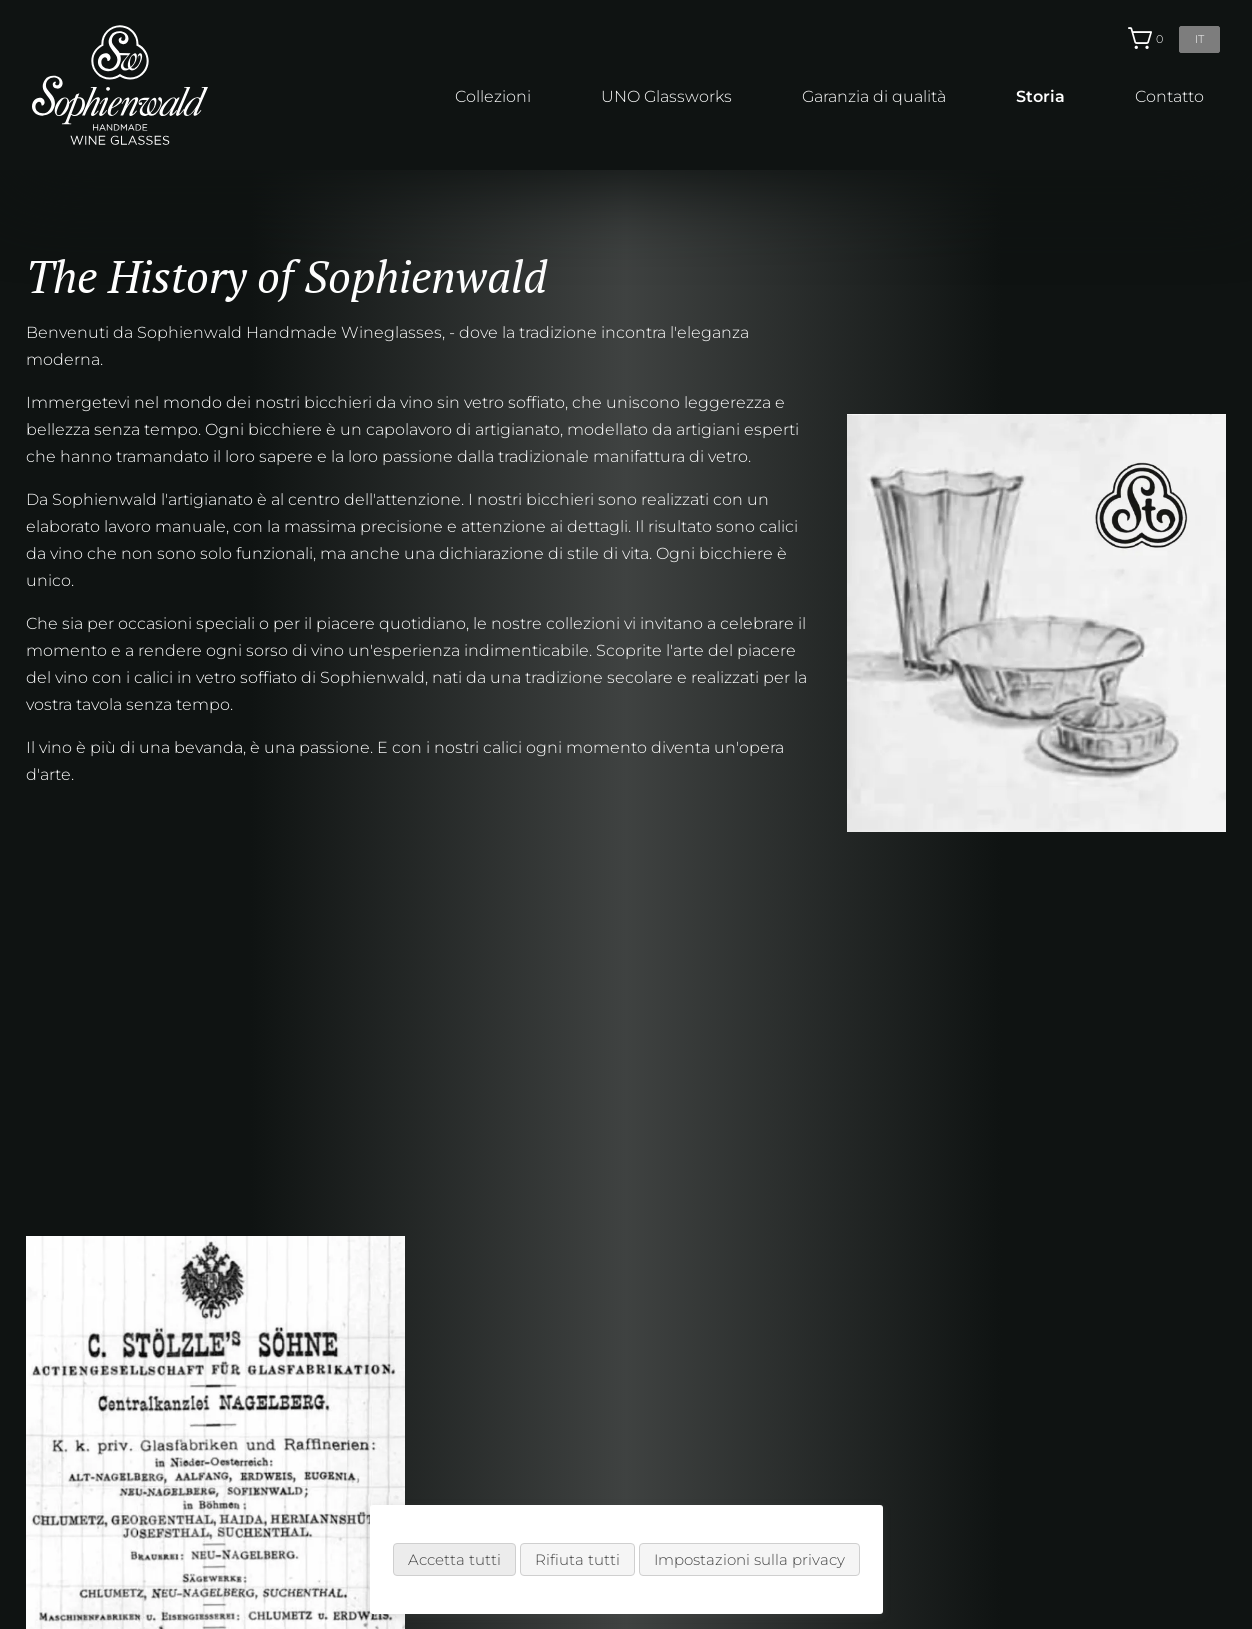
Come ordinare (393, 1473)
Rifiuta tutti (577, 1559)
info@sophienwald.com (1107, 1441)
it (1199, 39)
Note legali (633, 1500)
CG (602, 1473)
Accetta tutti (454, 1559)
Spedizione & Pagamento (434, 1500)
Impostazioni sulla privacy (749, 1559)
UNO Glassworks (666, 96)
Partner (363, 1527)
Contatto (1169, 96)
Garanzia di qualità (874, 96)
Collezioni (493, 96)
